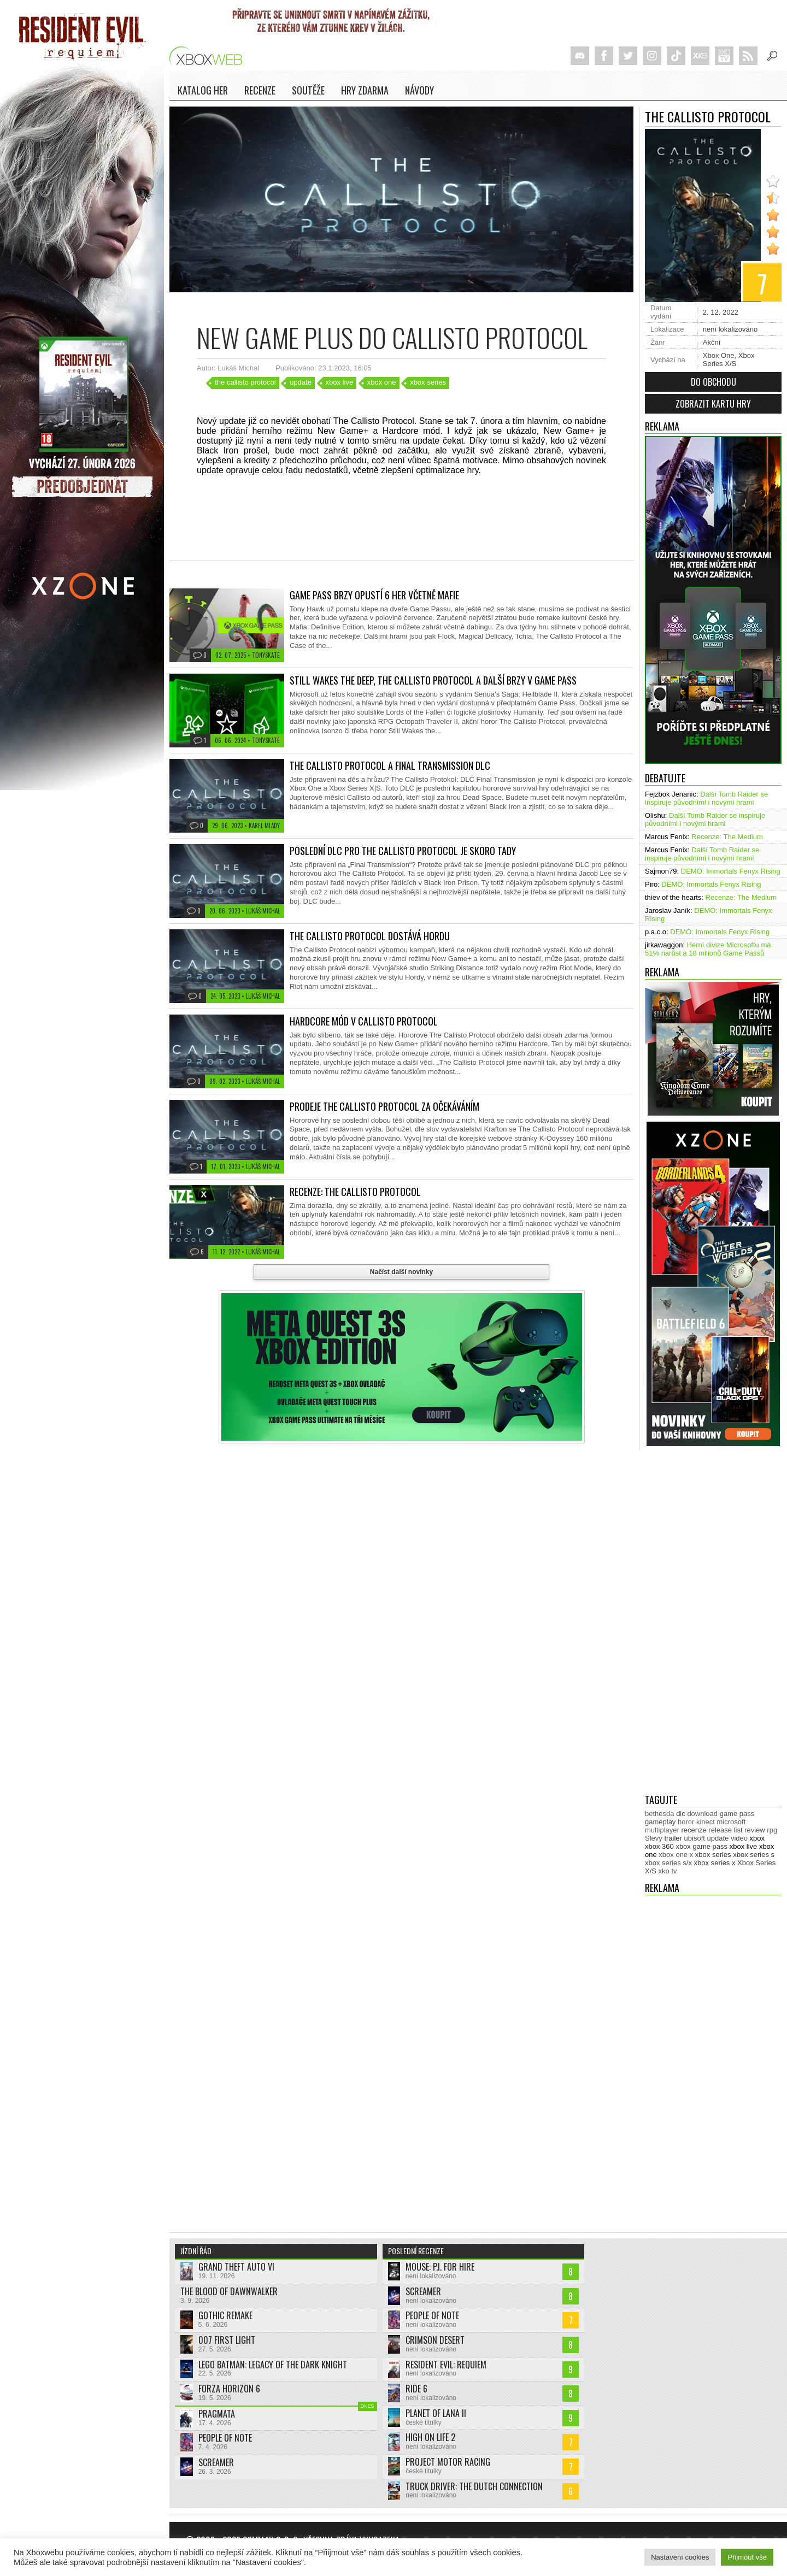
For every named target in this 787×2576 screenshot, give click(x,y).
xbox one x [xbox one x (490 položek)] (676, 1854)
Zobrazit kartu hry (713, 403)
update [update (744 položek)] (718, 1838)
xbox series (428, 382)
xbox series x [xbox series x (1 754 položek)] (715, 1863)
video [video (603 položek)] (739, 1838)
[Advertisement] (688, 1621)
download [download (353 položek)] (702, 1813)
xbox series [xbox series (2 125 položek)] (713, 1854)
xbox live (340, 382)
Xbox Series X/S (729, 359)
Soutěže (308, 90)
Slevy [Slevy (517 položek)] (653, 1838)
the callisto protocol (245, 382)
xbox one (381, 382)
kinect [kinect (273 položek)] (705, 1822)
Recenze (259, 90)
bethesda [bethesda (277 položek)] (659, 1813)
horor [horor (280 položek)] (686, 1822)
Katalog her (203, 90)
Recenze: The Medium (727, 837)
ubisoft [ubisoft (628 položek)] (694, 1838)
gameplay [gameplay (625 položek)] (660, 1822)
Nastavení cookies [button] (680, 2557)
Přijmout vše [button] (747, 2557)
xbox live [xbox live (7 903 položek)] (743, 1846)
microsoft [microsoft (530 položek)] (731, 1822)
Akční (712, 342)
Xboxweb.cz (209, 56)
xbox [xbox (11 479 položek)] (757, 1838)
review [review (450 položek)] (754, 1830)
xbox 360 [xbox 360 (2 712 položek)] (659, 1846)
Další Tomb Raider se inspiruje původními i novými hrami (706, 798)
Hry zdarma (365, 90)
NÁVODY (419, 90)
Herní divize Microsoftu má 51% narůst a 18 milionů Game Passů (708, 949)
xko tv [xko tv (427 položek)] (668, 1871)
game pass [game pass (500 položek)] (737, 1813)
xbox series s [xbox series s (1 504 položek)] (753, 1854)
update (301, 382)
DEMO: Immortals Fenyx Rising (730, 871)
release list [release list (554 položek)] (725, 1830)
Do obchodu (713, 381)
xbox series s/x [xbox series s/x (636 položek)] (668, 1863)
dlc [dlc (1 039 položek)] (680, 1813)
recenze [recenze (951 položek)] (693, 1830)
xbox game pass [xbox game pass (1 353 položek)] (701, 1846)
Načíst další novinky (401, 1272)
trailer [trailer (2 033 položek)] (673, 1838)
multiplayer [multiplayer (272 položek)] (662, 1830)
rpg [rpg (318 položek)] (772, 1830)
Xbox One (719, 355)
